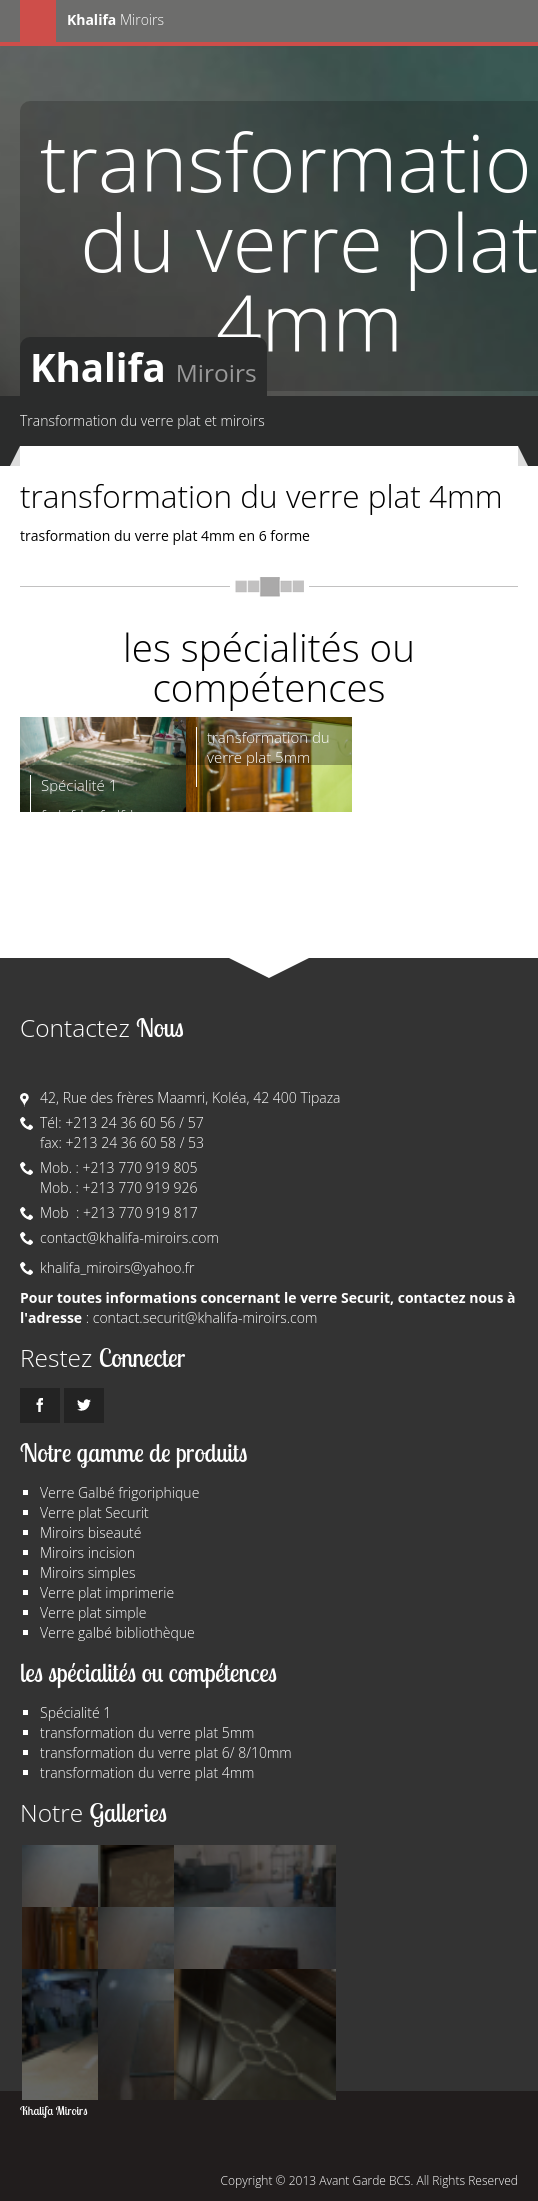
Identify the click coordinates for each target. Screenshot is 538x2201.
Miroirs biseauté (90, 1532)
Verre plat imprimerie (107, 1592)
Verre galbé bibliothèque (117, 1632)
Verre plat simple (93, 1612)
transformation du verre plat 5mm (147, 1732)
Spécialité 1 (75, 1712)
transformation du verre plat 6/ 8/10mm (166, 1752)
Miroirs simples (87, 1572)
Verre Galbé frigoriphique (119, 1492)
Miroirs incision (87, 1552)
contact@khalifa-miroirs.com (129, 1237)
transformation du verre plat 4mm (147, 1772)
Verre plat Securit (94, 1512)
